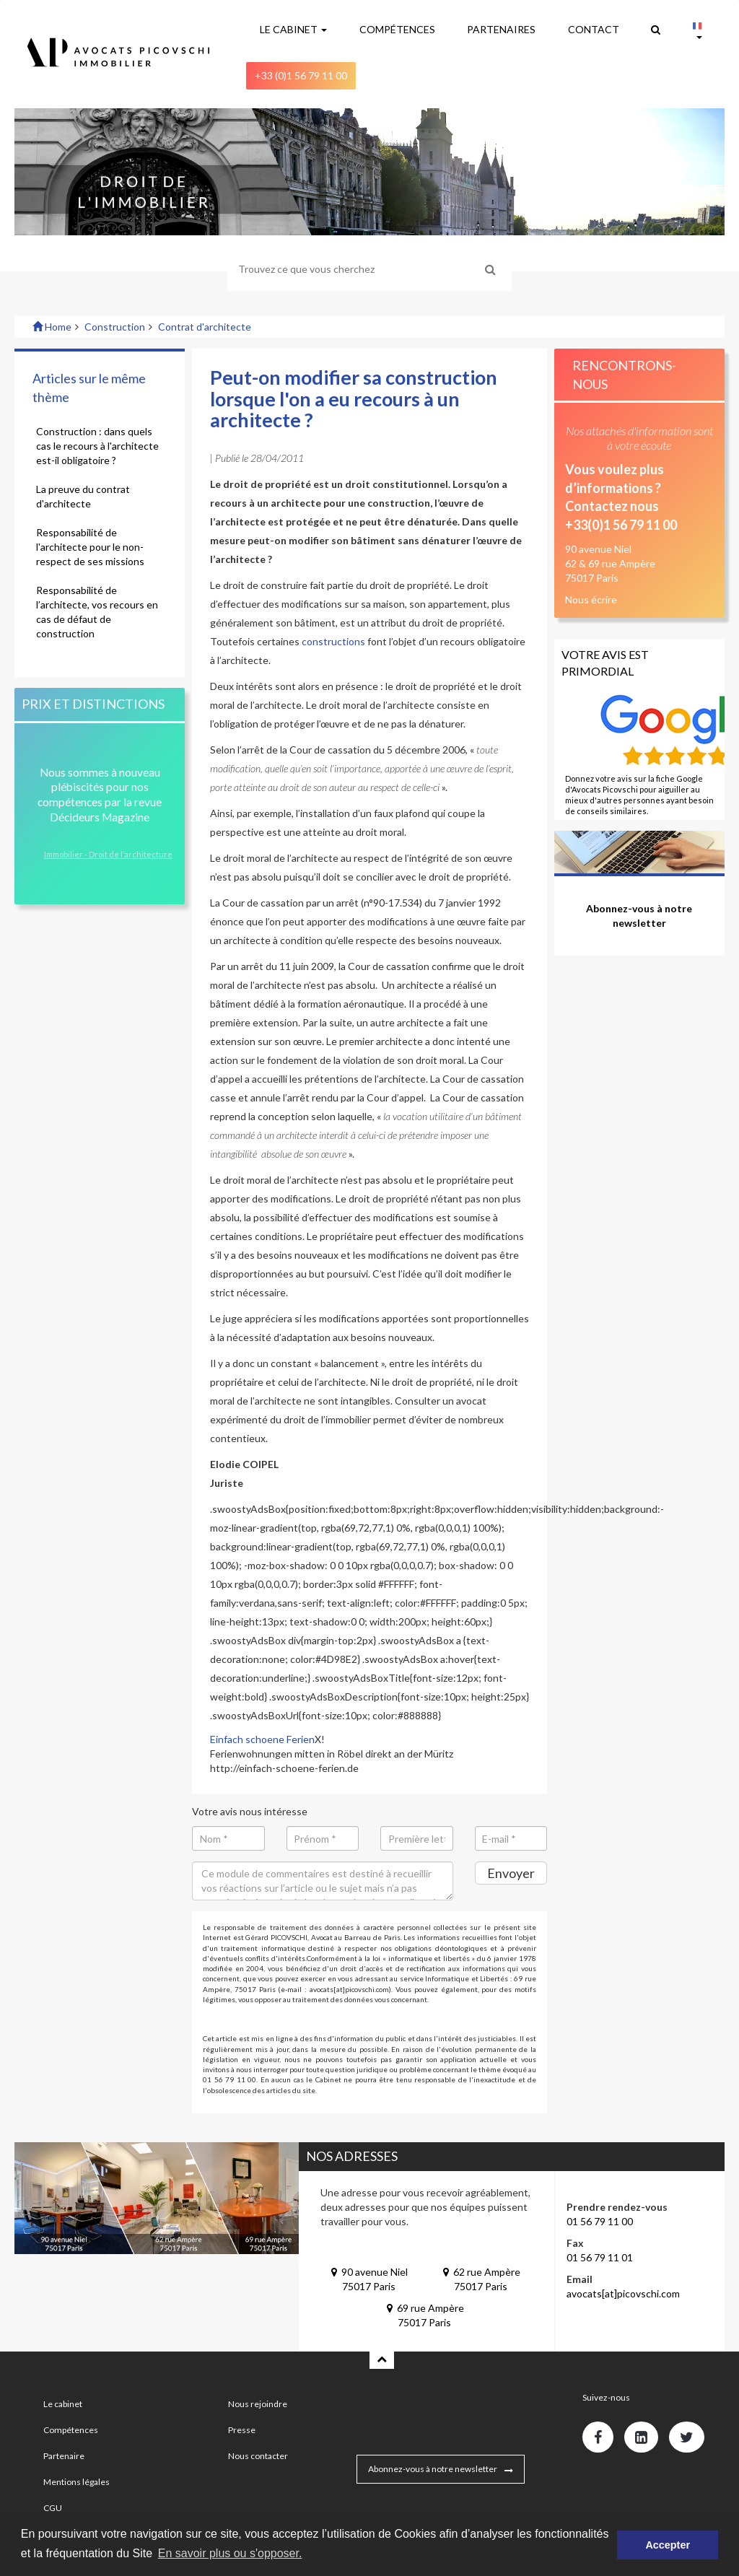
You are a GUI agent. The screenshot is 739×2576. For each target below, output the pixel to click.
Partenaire (63, 2455)
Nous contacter (258, 2455)
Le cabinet (62, 2403)
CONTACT (593, 29)
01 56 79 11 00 (600, 2221)
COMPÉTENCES (397, 29)
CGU (52, 2507)
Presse (241, 2429)
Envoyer (511, 1873)
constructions (333, 641)
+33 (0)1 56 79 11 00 (301, 75)
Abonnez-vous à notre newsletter (432, 2468)
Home (51, 326)
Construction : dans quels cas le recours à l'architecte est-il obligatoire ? (97, 445)
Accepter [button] (667, 2545)
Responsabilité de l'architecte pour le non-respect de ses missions (90, 546)
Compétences (70, 2429)
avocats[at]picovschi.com (623, 2293)
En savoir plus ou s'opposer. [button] (230, 2553)
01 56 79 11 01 (600, 2257)
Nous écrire (591, 599)
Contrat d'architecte (204, 326)
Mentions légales (76, 2481)
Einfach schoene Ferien (262, 1739)
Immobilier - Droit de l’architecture (108, 854)
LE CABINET (293, 29)
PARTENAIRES (501, 29)
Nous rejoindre (257, 2403)
